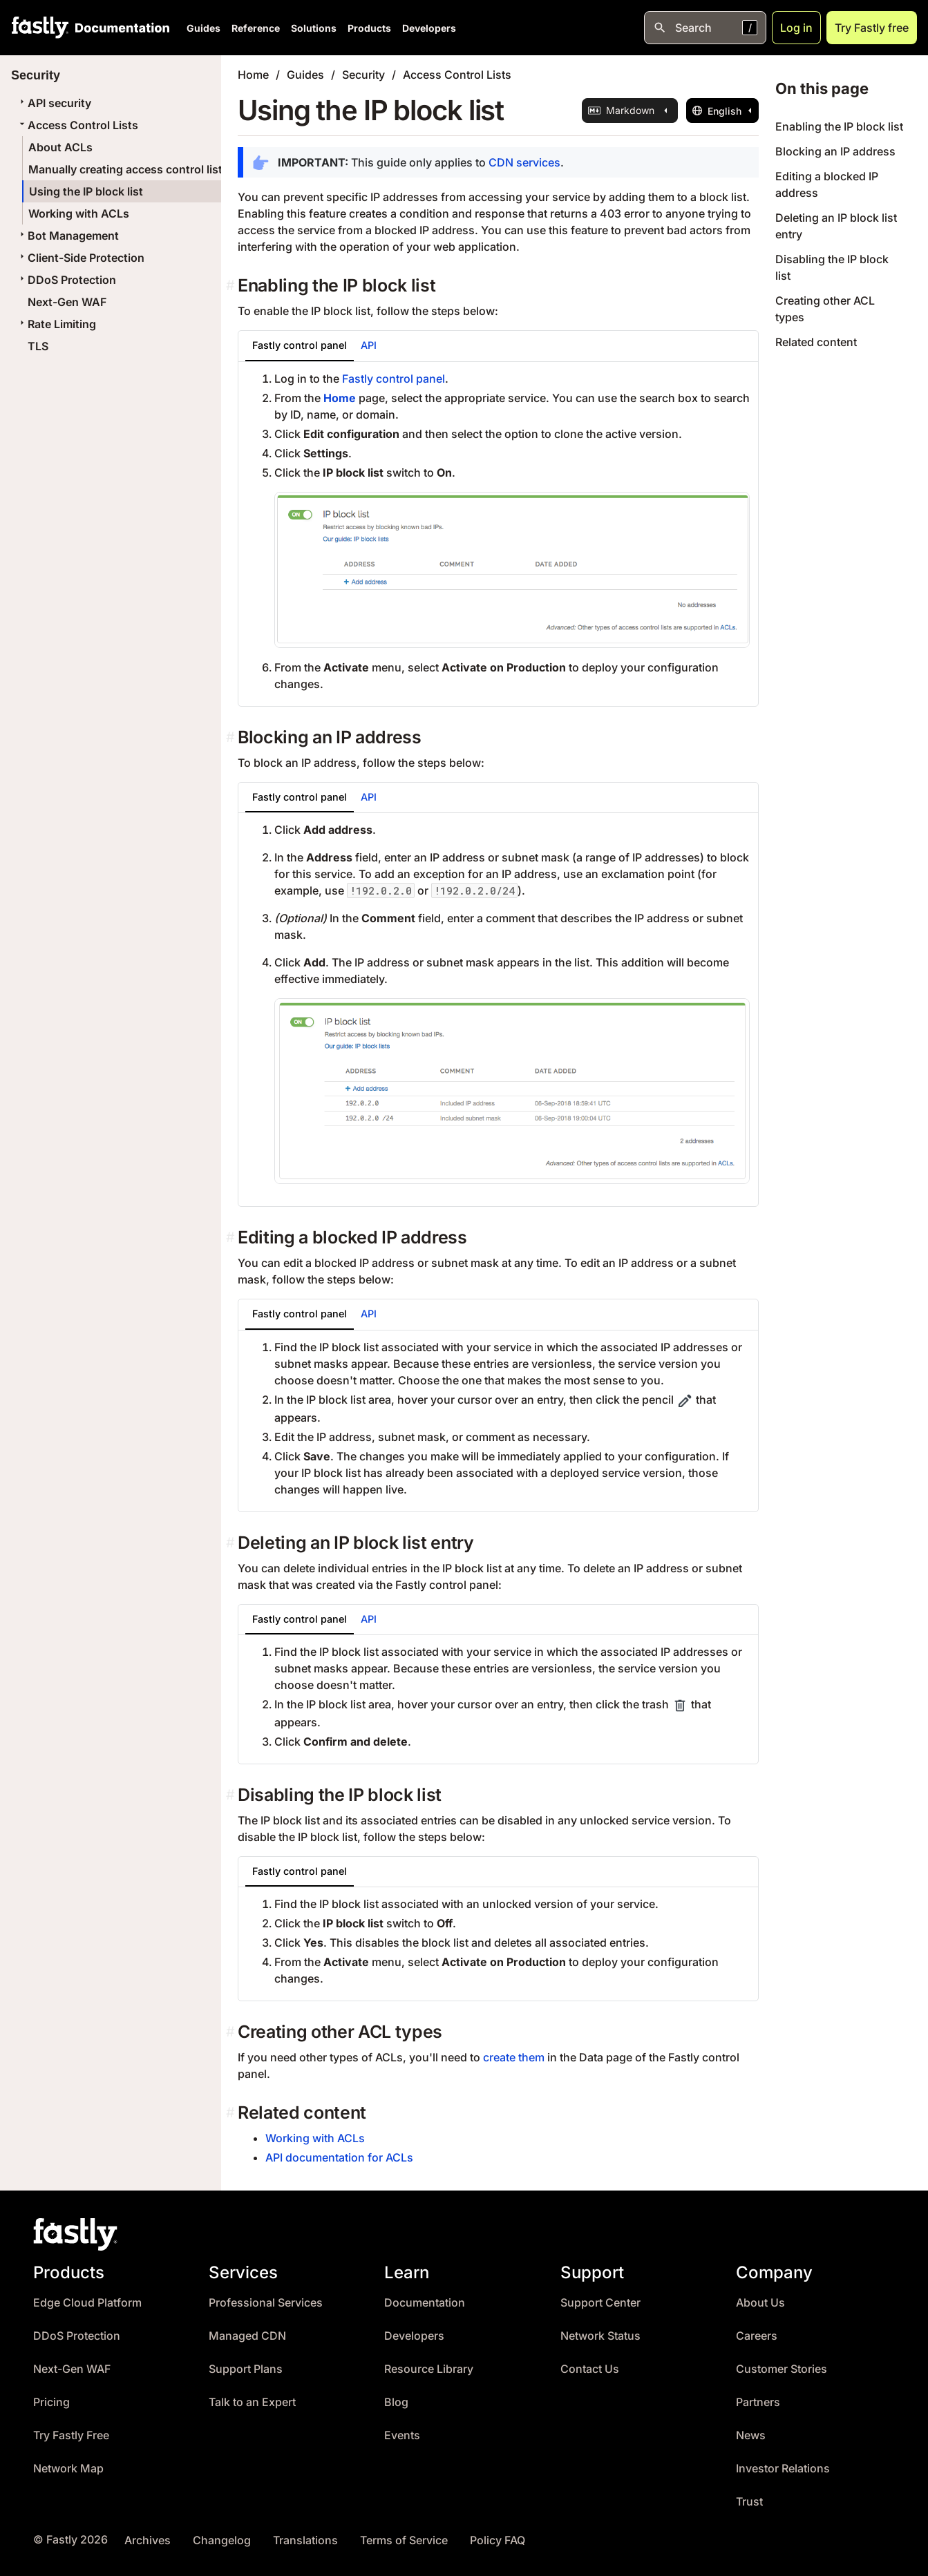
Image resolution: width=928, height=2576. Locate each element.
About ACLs (60, 147)
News (751, 2435)
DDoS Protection (66, 280)
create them (514, 2057)
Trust (749, 2501)
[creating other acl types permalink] (232, 2032)
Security (363, 75)
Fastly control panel (393, 378)
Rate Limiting (56, 324)
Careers (756, 2336)
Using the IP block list (86, 191)
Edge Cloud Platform (87, 2302)
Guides (203, 28)
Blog (396, 2402)
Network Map (68, 2468)
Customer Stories (781, 2369)
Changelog (222, 2540)
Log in (796, 28)
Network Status (600, 2336)
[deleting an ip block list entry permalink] (232, 1543)
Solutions (314, 28)
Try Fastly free (872, 28)
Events (402, 2435)
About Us (760, 2302)
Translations (305, 2540)
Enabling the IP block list (839, 126)
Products (369, 28)
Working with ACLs (78, 213)
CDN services (524, 162)
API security (54, 103)
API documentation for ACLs (339, 2157)
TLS (38, 346)
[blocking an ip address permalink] (232, 737)
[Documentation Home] (119, 28)
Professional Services (266, 2302)
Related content (816, 342)
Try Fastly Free (71, 2435)
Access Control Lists (77, 125)
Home (253, 75)
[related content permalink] (232, 2112)
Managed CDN (247, 2336)
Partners (758, 2402)
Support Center (600, 2302)
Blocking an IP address (835, 151)
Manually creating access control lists (128, 169)
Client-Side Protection (80, 258)
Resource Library (428, 2369)
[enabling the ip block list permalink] (232, 285)
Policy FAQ (497, 2540)
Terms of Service (404, 2540)
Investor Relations (783, 2468)
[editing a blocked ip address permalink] (232, 1237)
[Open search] (705, 27)
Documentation (424, 2302)
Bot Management (68, 235)
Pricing (51, 2402)
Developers (429, 28)
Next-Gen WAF (67, 302)
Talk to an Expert (252, 2402)
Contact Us (589, 2369)
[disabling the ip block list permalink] (232, 1795)
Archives (147, 2540)
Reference (255, 28)
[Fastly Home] (40, 28)
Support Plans (246, 2369)
